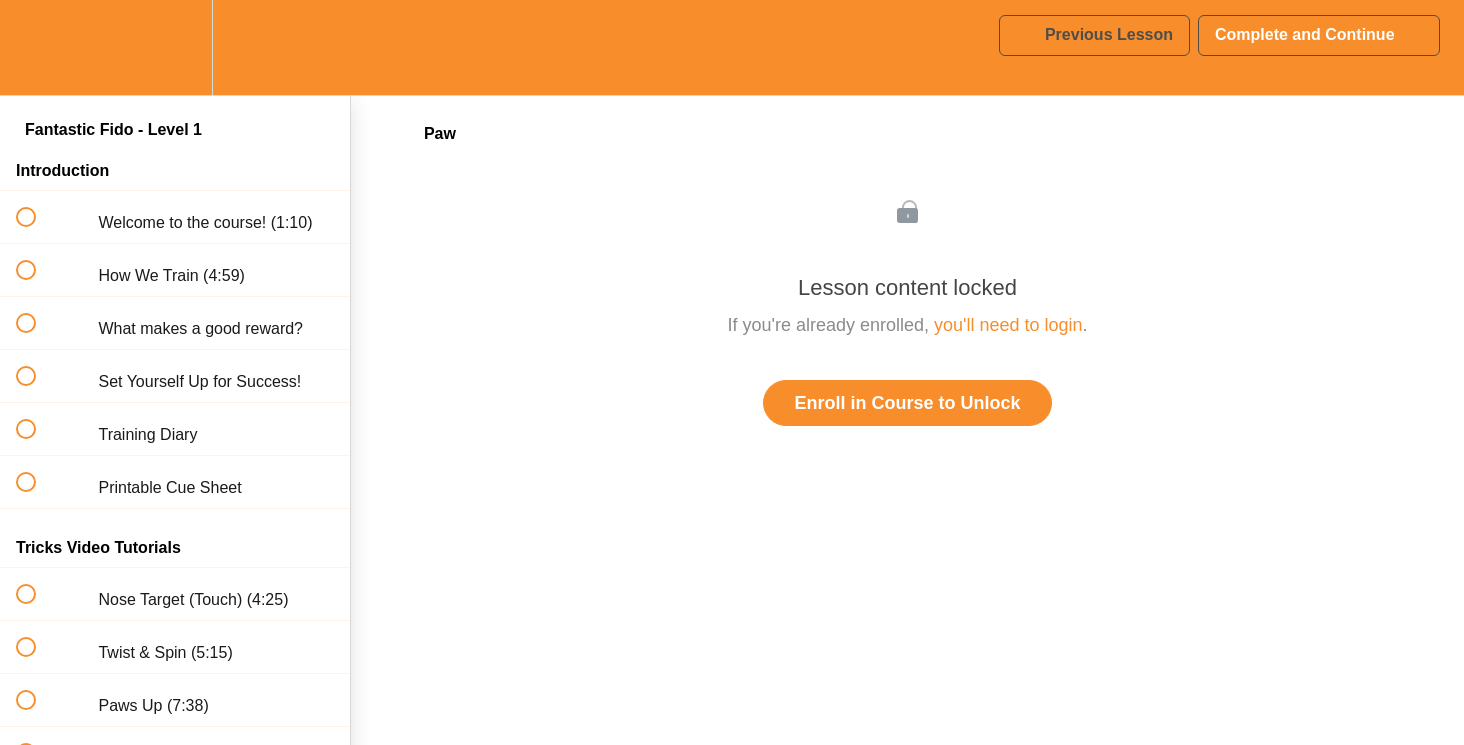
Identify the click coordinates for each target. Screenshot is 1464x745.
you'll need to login (1008, 325)
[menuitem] (175, 47)
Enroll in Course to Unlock (907, 403)
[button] (37, 47)
